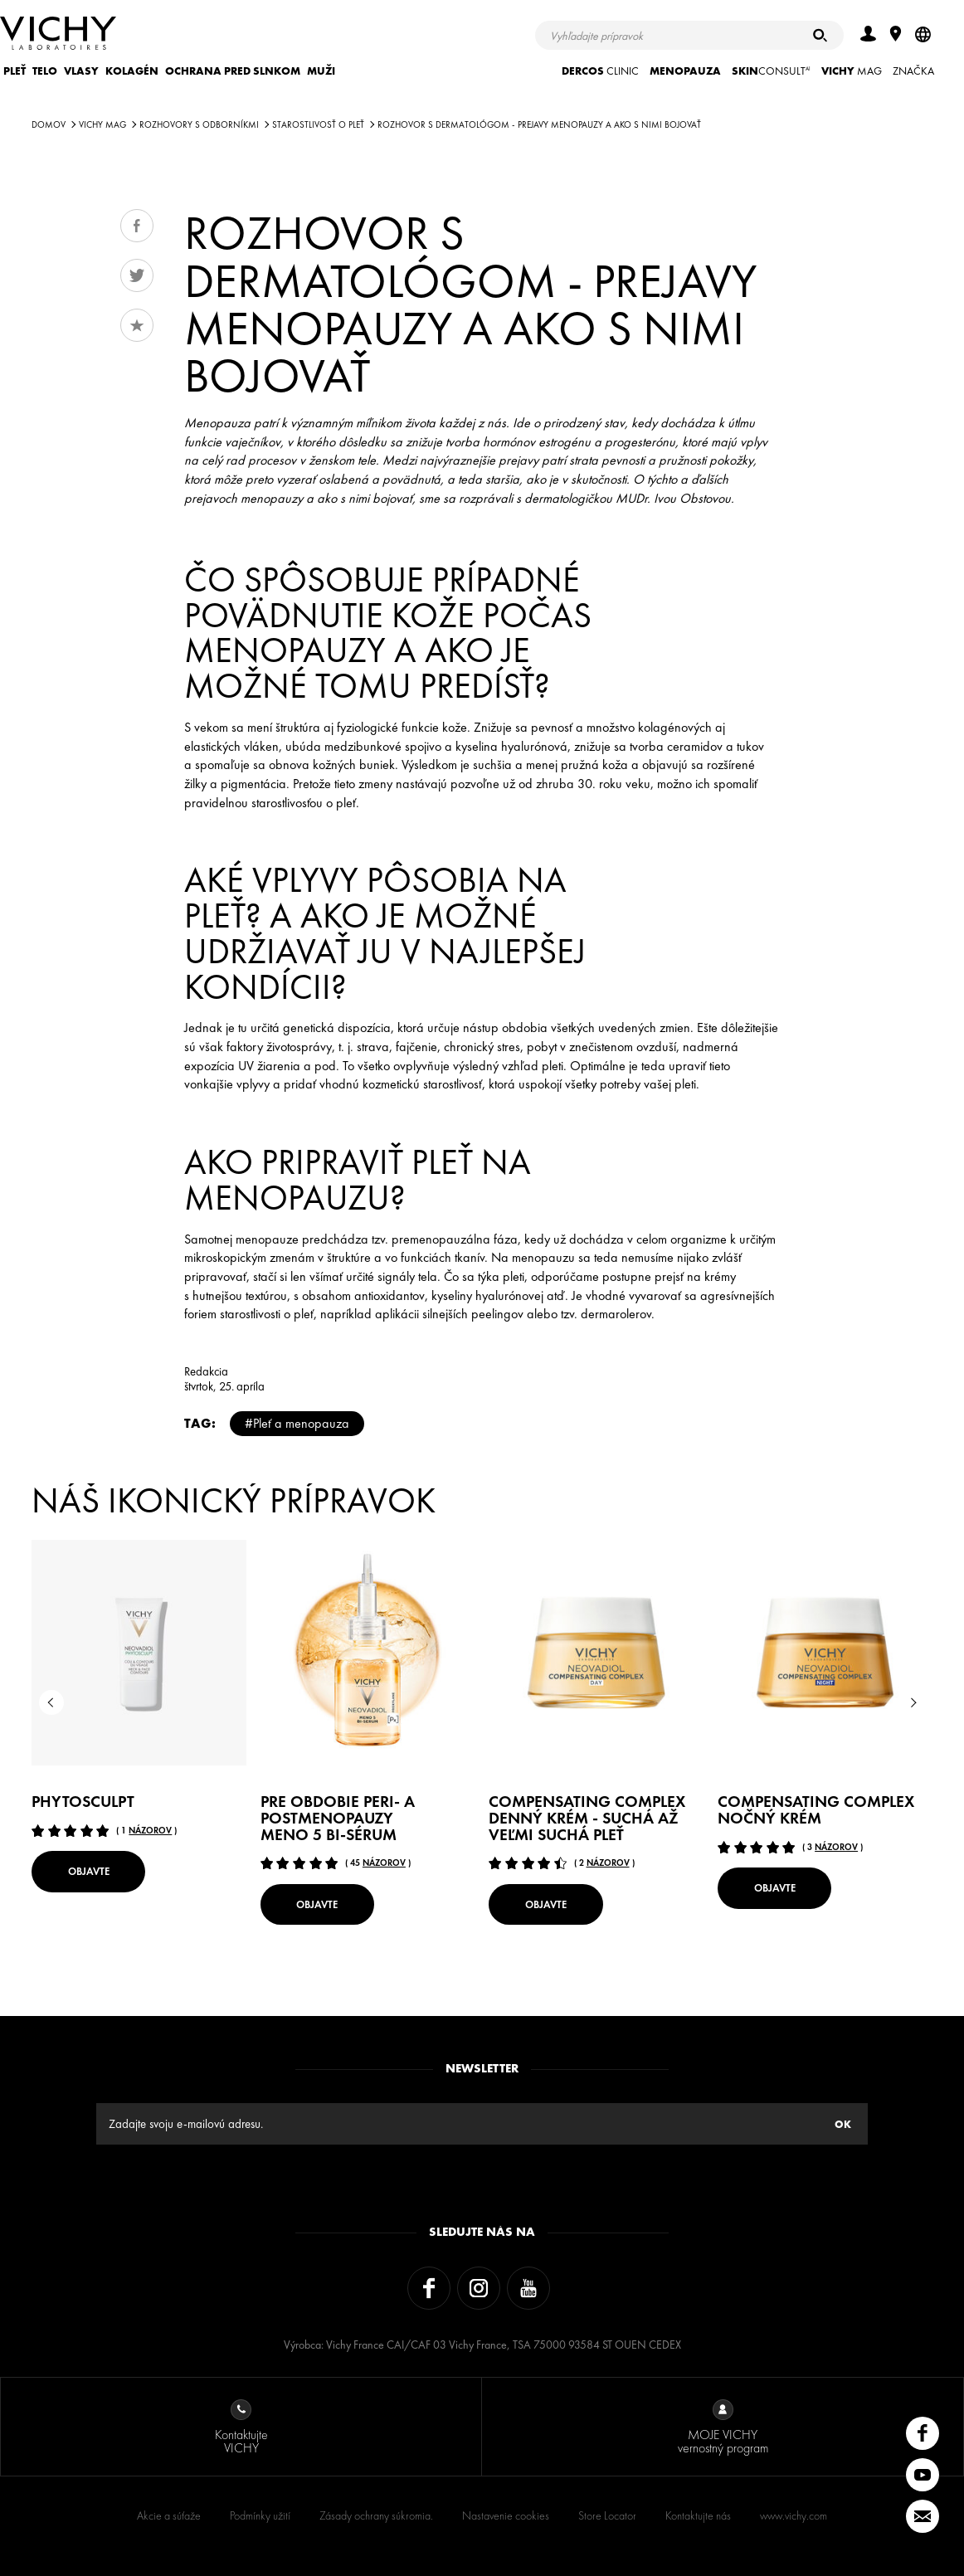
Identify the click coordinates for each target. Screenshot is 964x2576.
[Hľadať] (820, 35)
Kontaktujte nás (698, 2515)
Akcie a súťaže (169, 2515)
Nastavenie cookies (505, 2515)
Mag (851, 71)
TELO (44, 71)
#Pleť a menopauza (297, 1423)
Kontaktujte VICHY (241, 2428)
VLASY (81, 71)
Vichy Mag (102, 124)
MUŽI (321, 71)
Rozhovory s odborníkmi (199, 124)
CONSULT (771, 71)
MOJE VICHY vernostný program (723, 2428)
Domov (49, 124)
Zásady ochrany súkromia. (376, 2515)
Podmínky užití (260, 2515)
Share (137, 225)
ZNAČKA (913, 71)
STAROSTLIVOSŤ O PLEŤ (318, 124)
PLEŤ (14, 71)
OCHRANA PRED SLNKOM (232, 71)
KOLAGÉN (131, 71)
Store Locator (607, 2515)
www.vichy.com (793, 2515)
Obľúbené (137, 325)
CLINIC (600, 71)
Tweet (137, 275)
